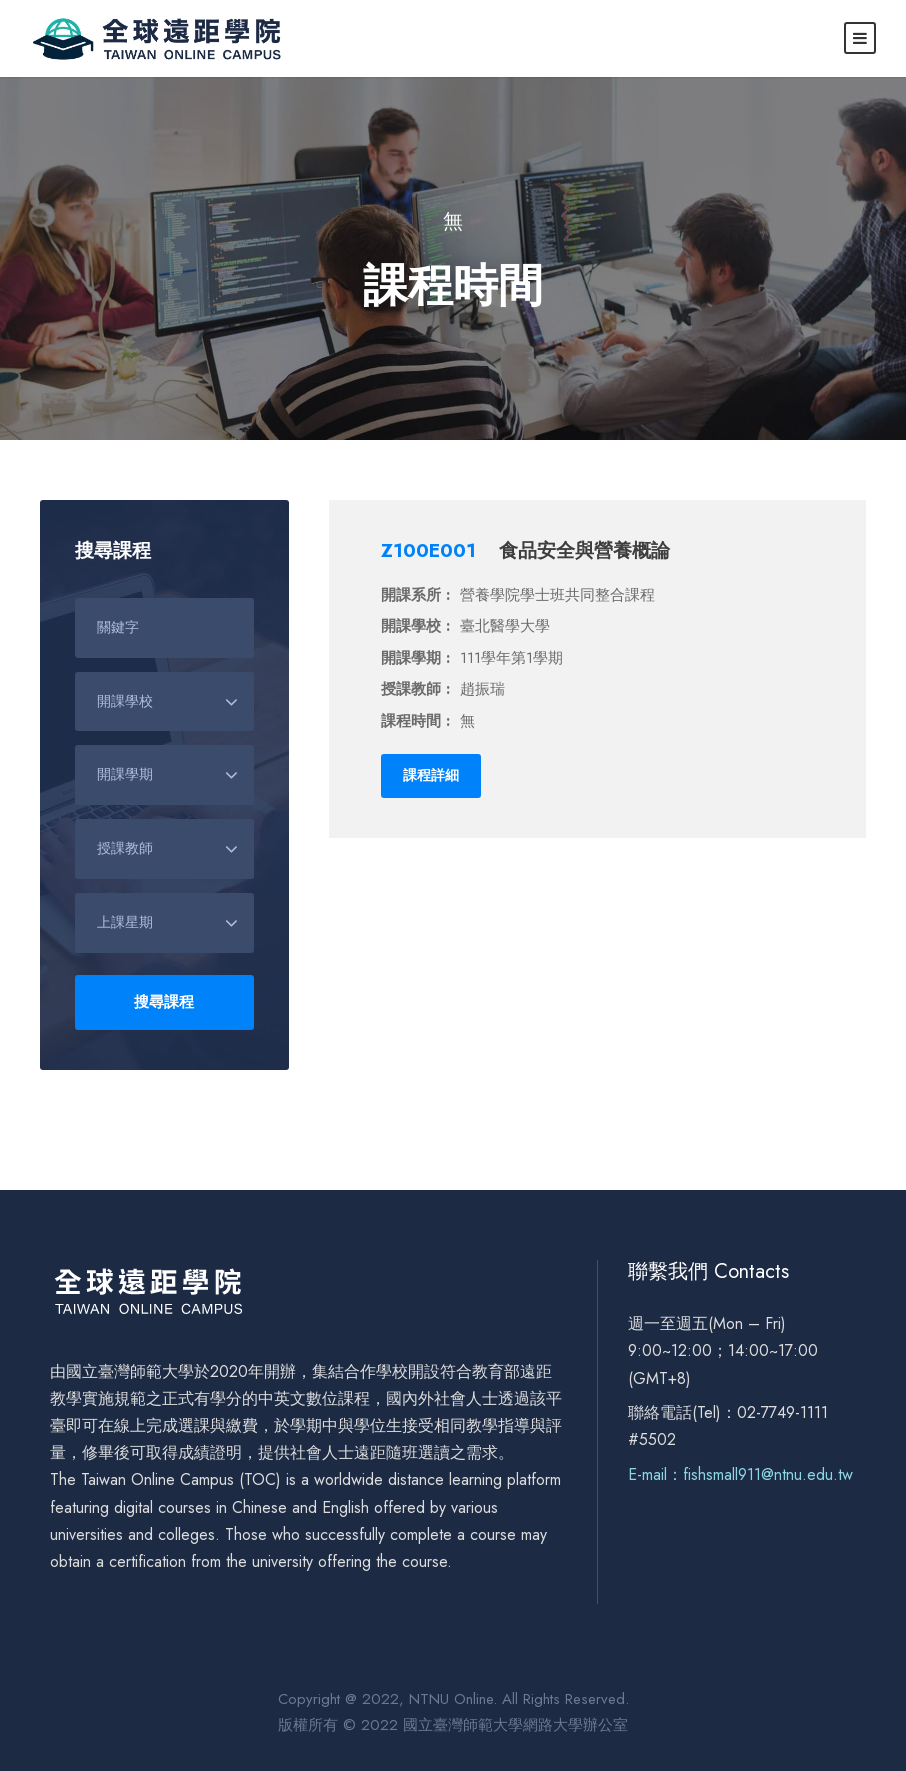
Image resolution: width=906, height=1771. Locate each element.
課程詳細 (431, 775)
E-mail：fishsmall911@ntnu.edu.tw (740, 1474)
